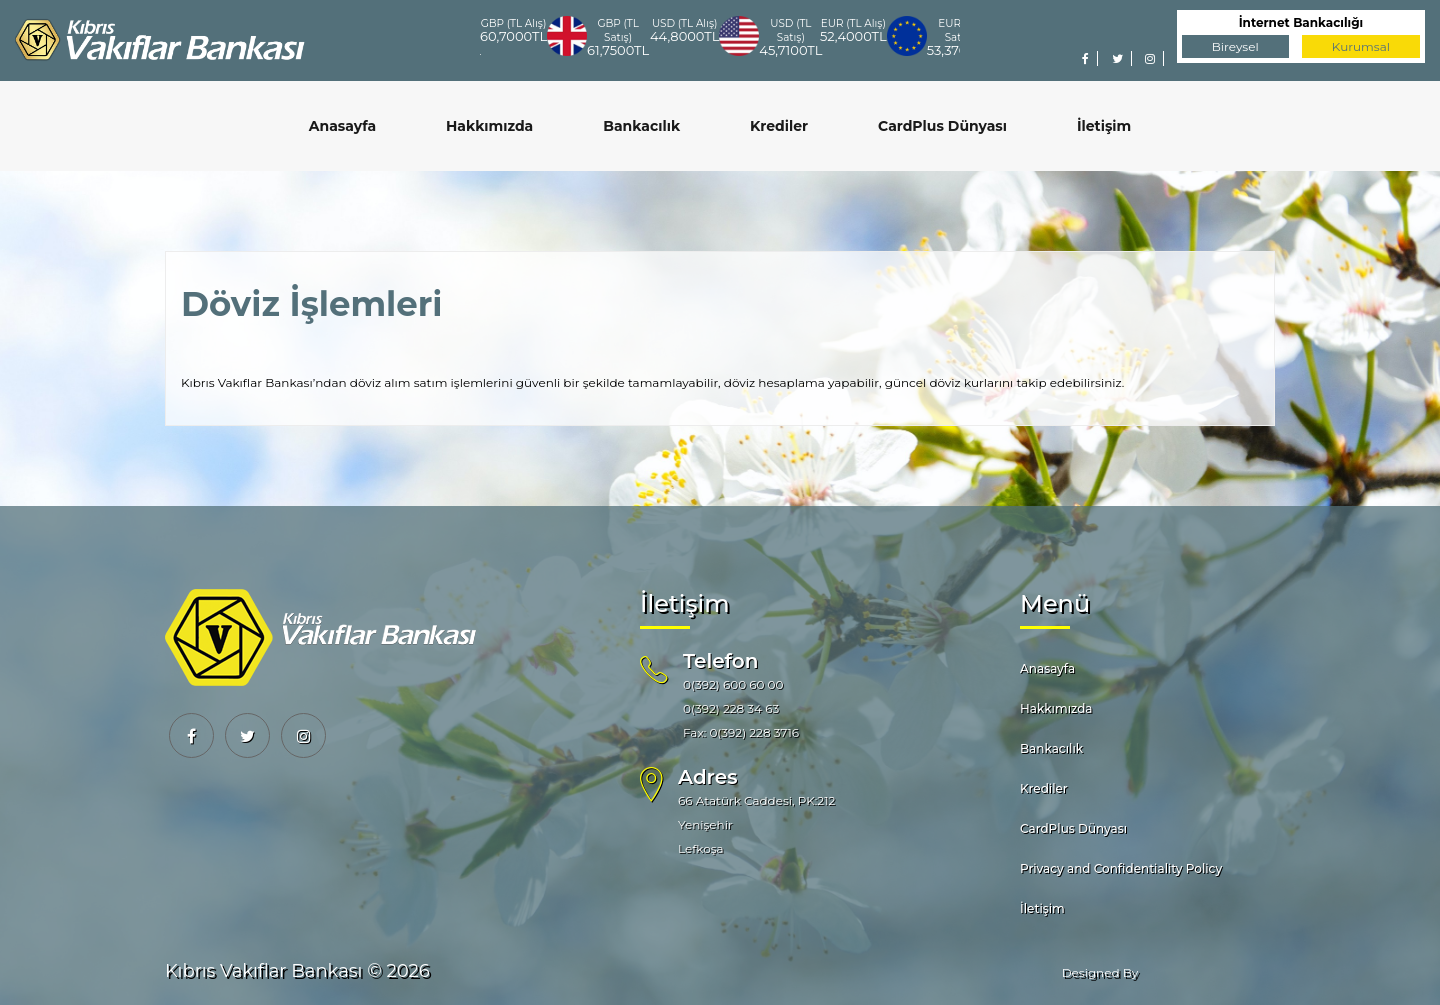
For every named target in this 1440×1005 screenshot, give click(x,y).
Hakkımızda (489, 126)
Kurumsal (1361, 46)
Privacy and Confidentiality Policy (1121, 868)
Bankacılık (641, 126)
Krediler (779, 126)
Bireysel (1235, 46)
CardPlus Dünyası (942, 126)
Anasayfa (342, 126)
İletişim (1104, 126)
